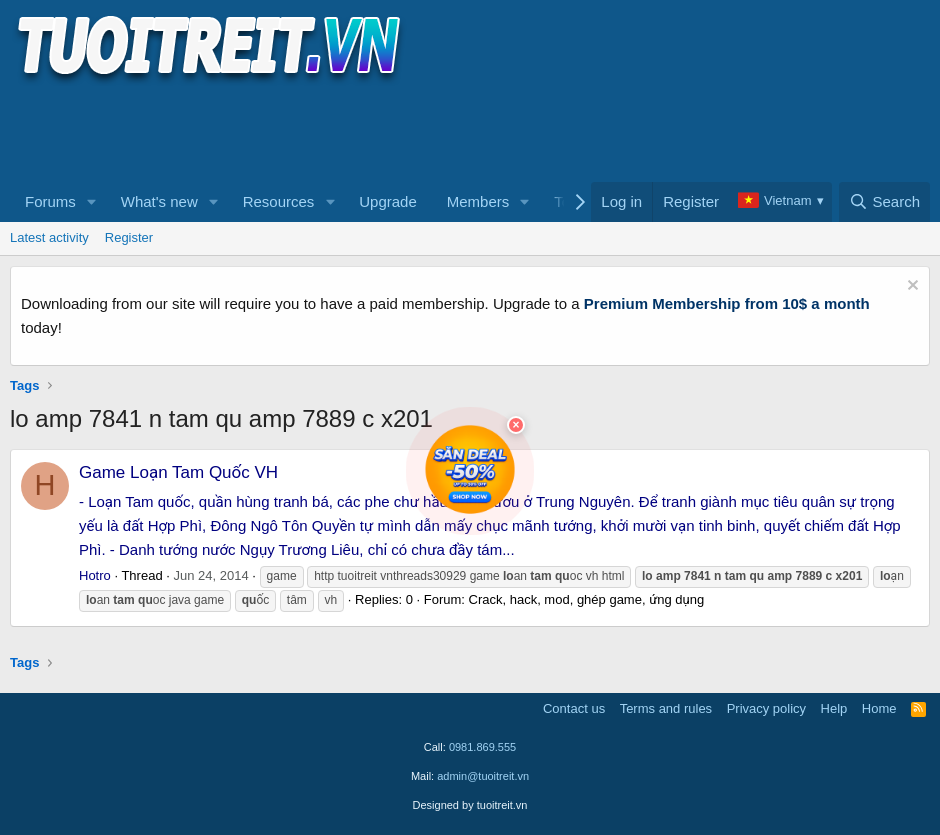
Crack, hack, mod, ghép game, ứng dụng (587, 599)
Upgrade (388, 201)
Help (834, 708)
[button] (92, 202)
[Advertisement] (374, 131)
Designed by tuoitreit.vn (470, 805)
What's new (159, 201)
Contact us (574, 708)
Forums (50, 201)
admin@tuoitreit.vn (483, 776)
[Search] (884, 202)
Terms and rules (666, 708)
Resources (279, 201)
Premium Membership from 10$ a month (727, 303)
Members (478, 201)
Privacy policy (766, 708)
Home (879, 708)
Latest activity (49, 237)
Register (129, 237)
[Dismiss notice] (910, 287)
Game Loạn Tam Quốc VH (178, 472)
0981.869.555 (482, 747)
